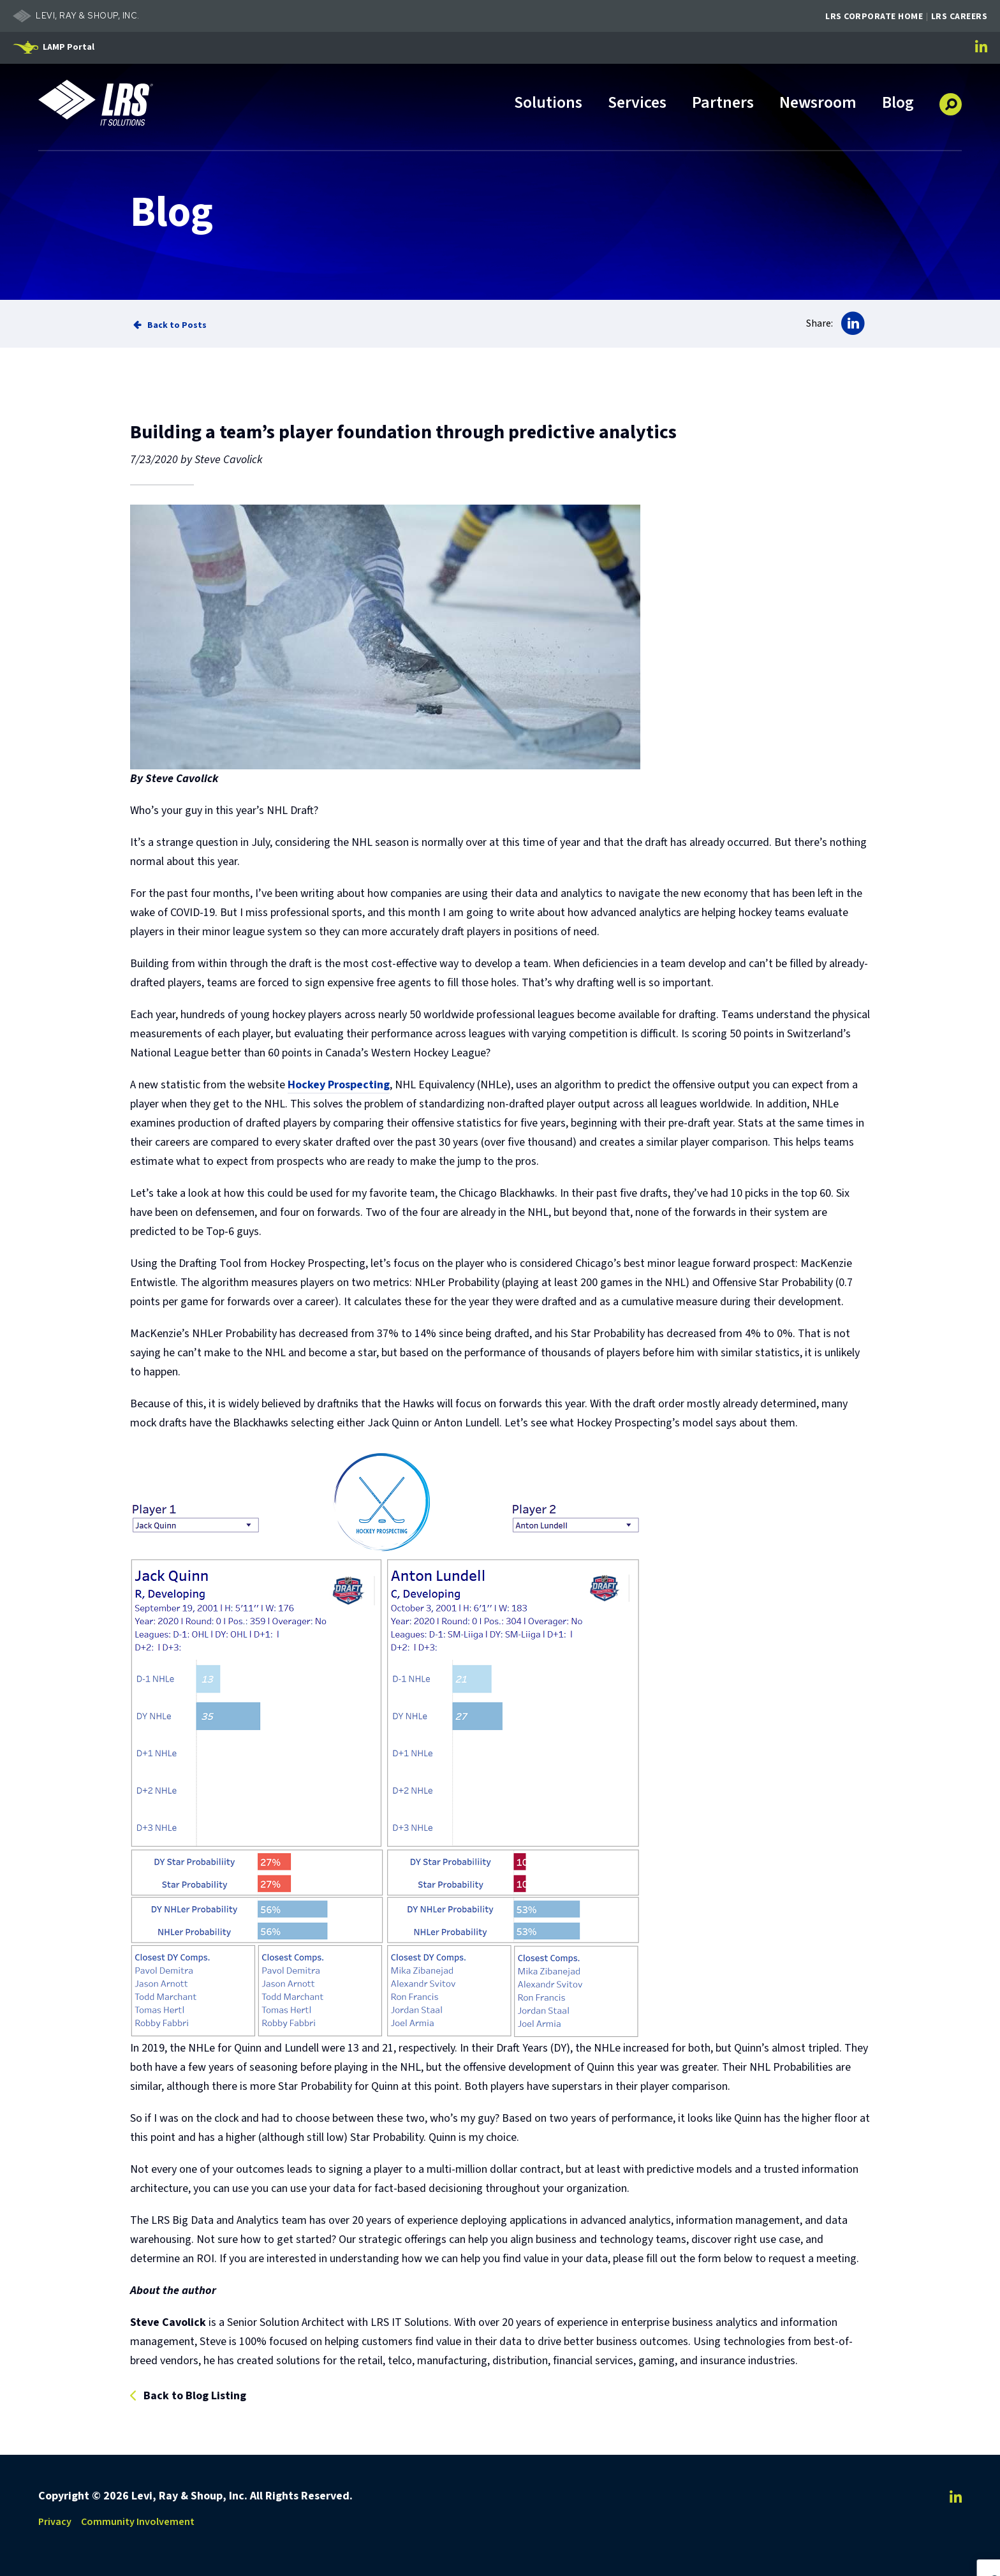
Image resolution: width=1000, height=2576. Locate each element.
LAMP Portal (68, 47)
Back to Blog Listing (194, 2396)
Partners (723, 103)
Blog (898, 103)
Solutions (548, 103)
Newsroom (818, 103)
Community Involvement (138, 2522)
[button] (950, 99)
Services (637, 103)
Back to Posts (177, 325)
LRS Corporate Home (874, 16)
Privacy (54, 2522)
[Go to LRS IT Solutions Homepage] (95, 103)
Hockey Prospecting (339, 1085)
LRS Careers (959, 16)
